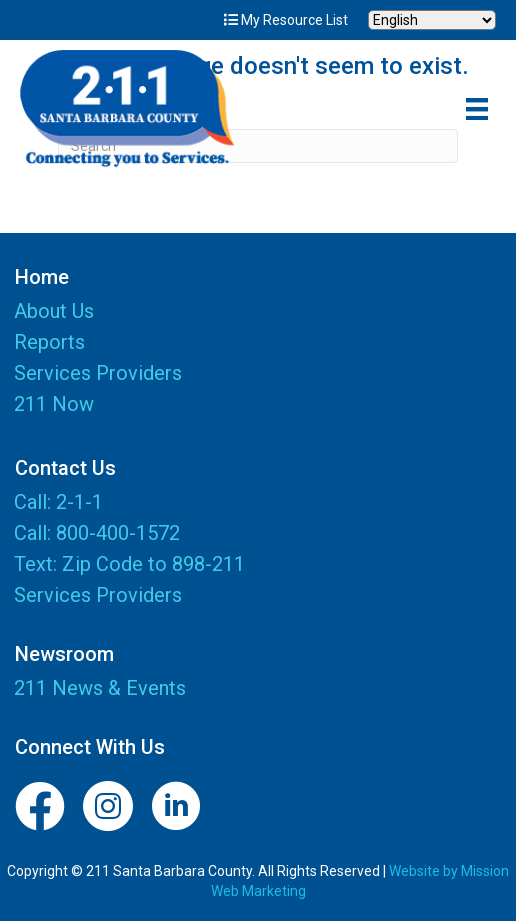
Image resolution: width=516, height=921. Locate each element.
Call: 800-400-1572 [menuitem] (97, 533)
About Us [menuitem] (54, 312)
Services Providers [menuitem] (98, 374)
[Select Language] (432, 20)
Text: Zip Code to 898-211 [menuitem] (129, 564)
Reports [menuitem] (49, 343)
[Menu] (477, 109)
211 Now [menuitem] (54, 405)
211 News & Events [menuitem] (100, 688)
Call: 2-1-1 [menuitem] (58, 502)
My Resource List (286, 20)
